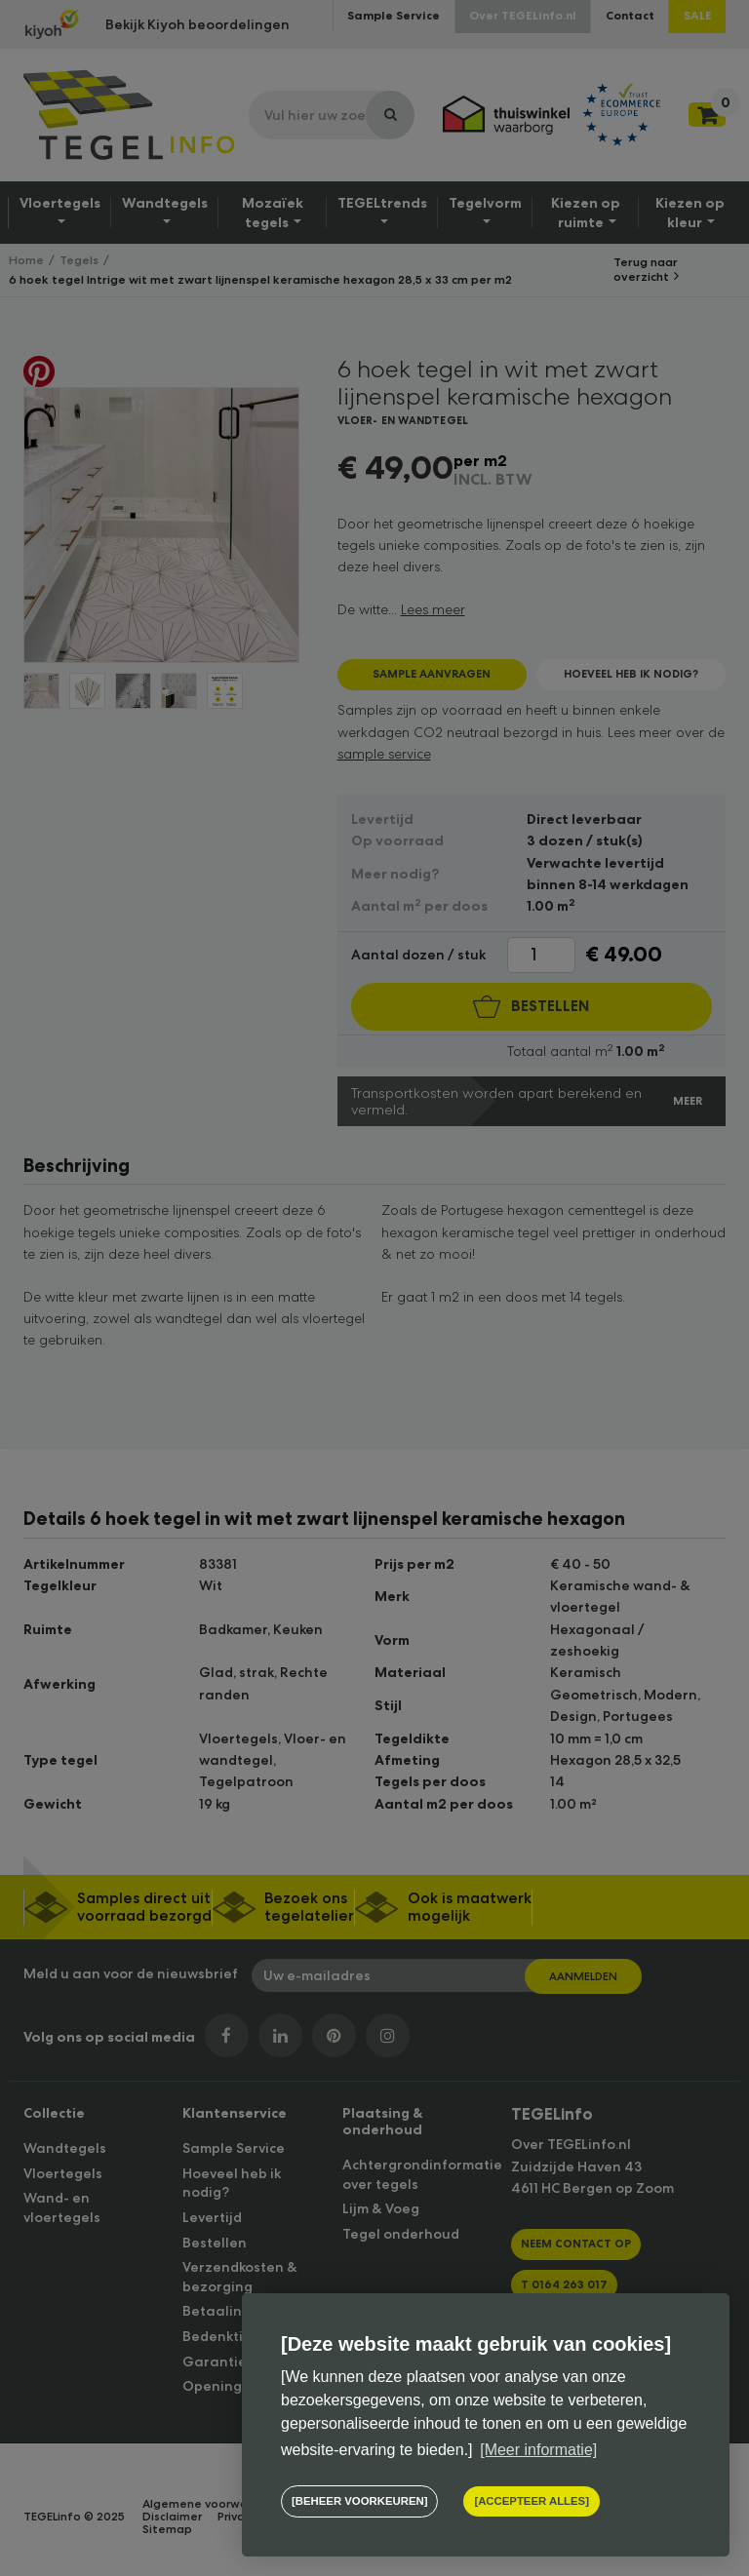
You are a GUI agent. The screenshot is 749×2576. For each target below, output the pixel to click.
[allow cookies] (531, 2501)
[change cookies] (359, 2501)
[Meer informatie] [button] (538, 2449)
